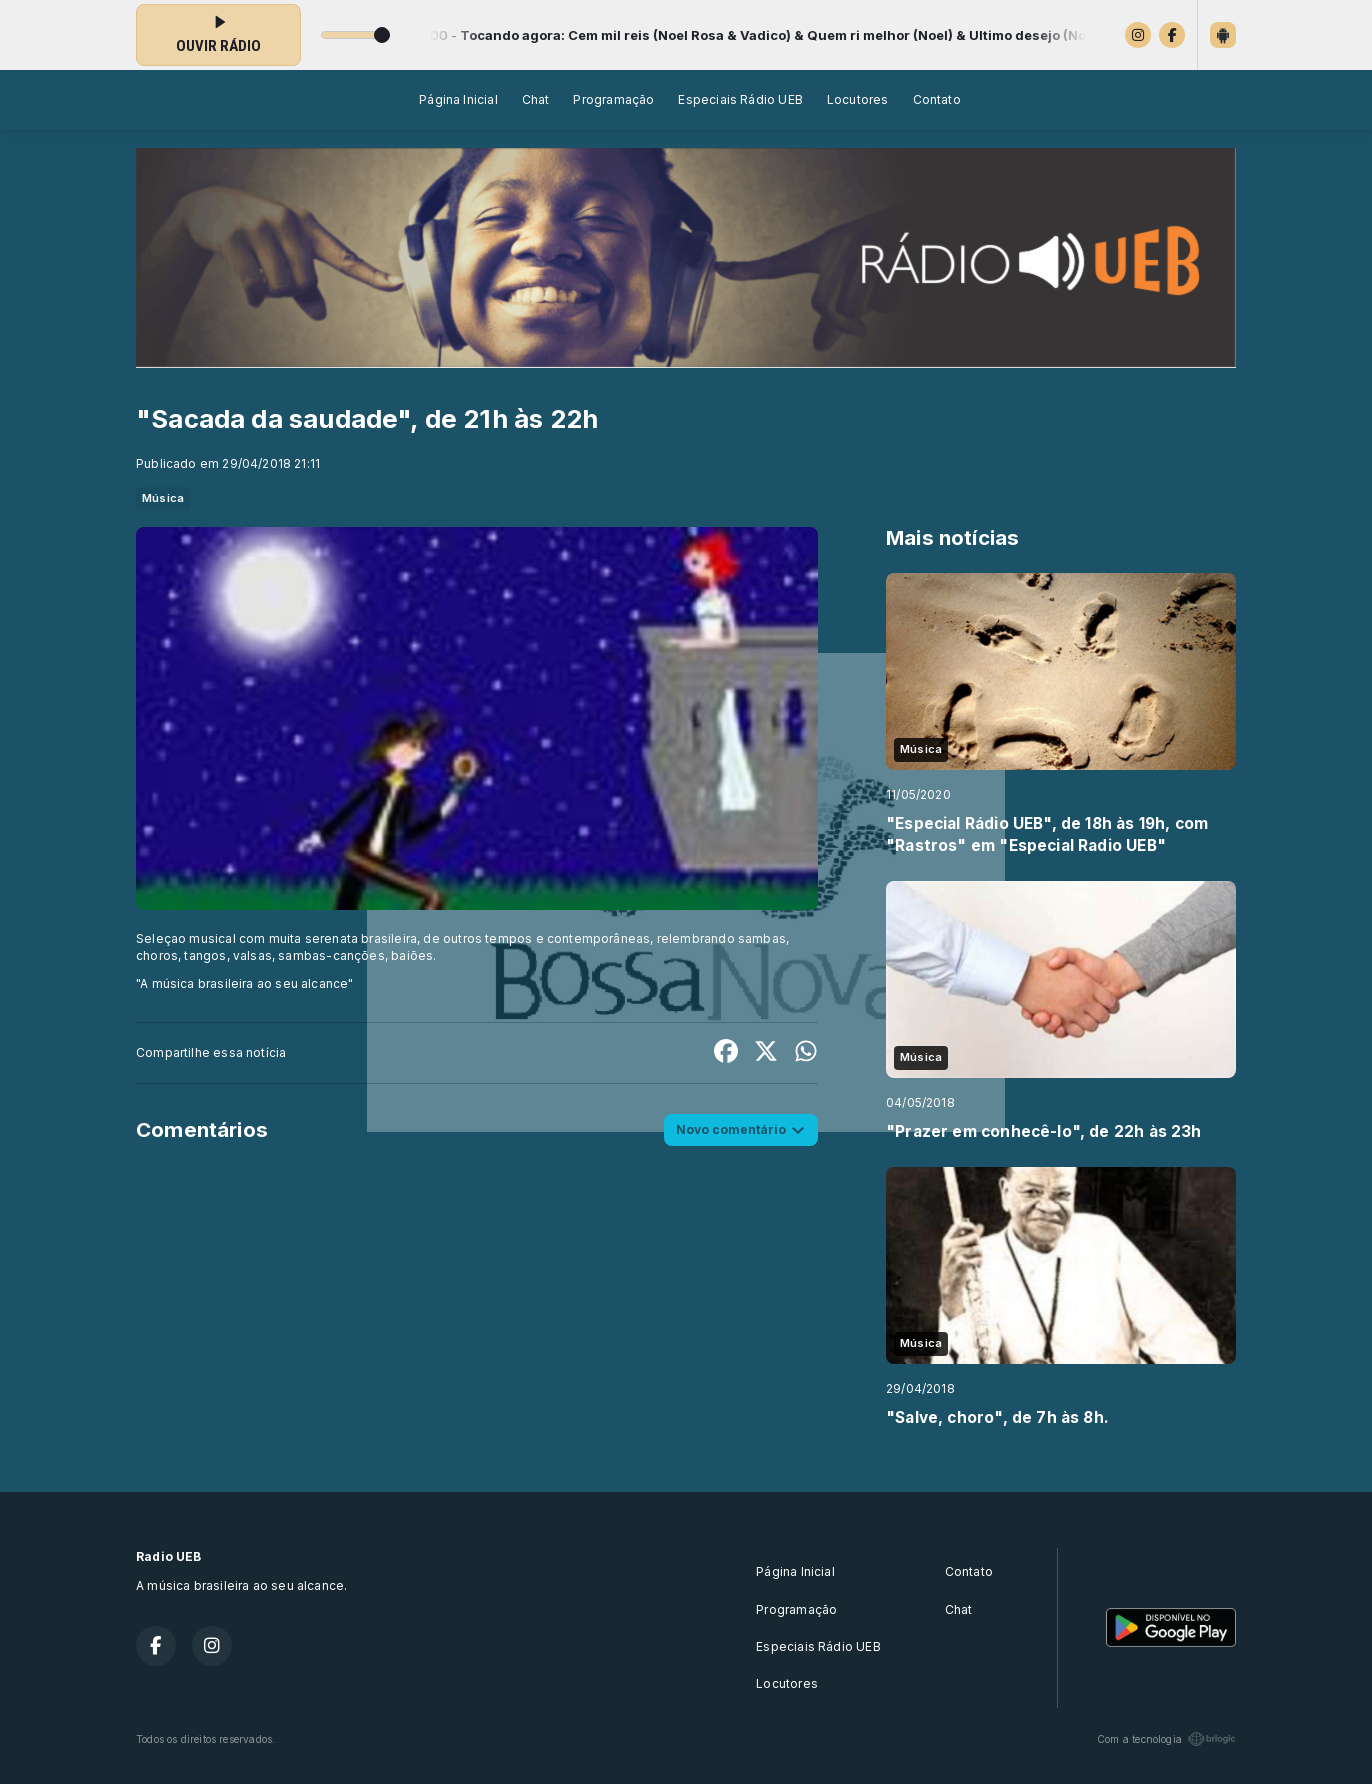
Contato (937, 99)
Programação (613, 99)
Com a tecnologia (1166, 1739)
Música (163, 498)
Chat (536, 99)
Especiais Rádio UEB (740, 99)
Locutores (858, 99)
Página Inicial (458, 99)
